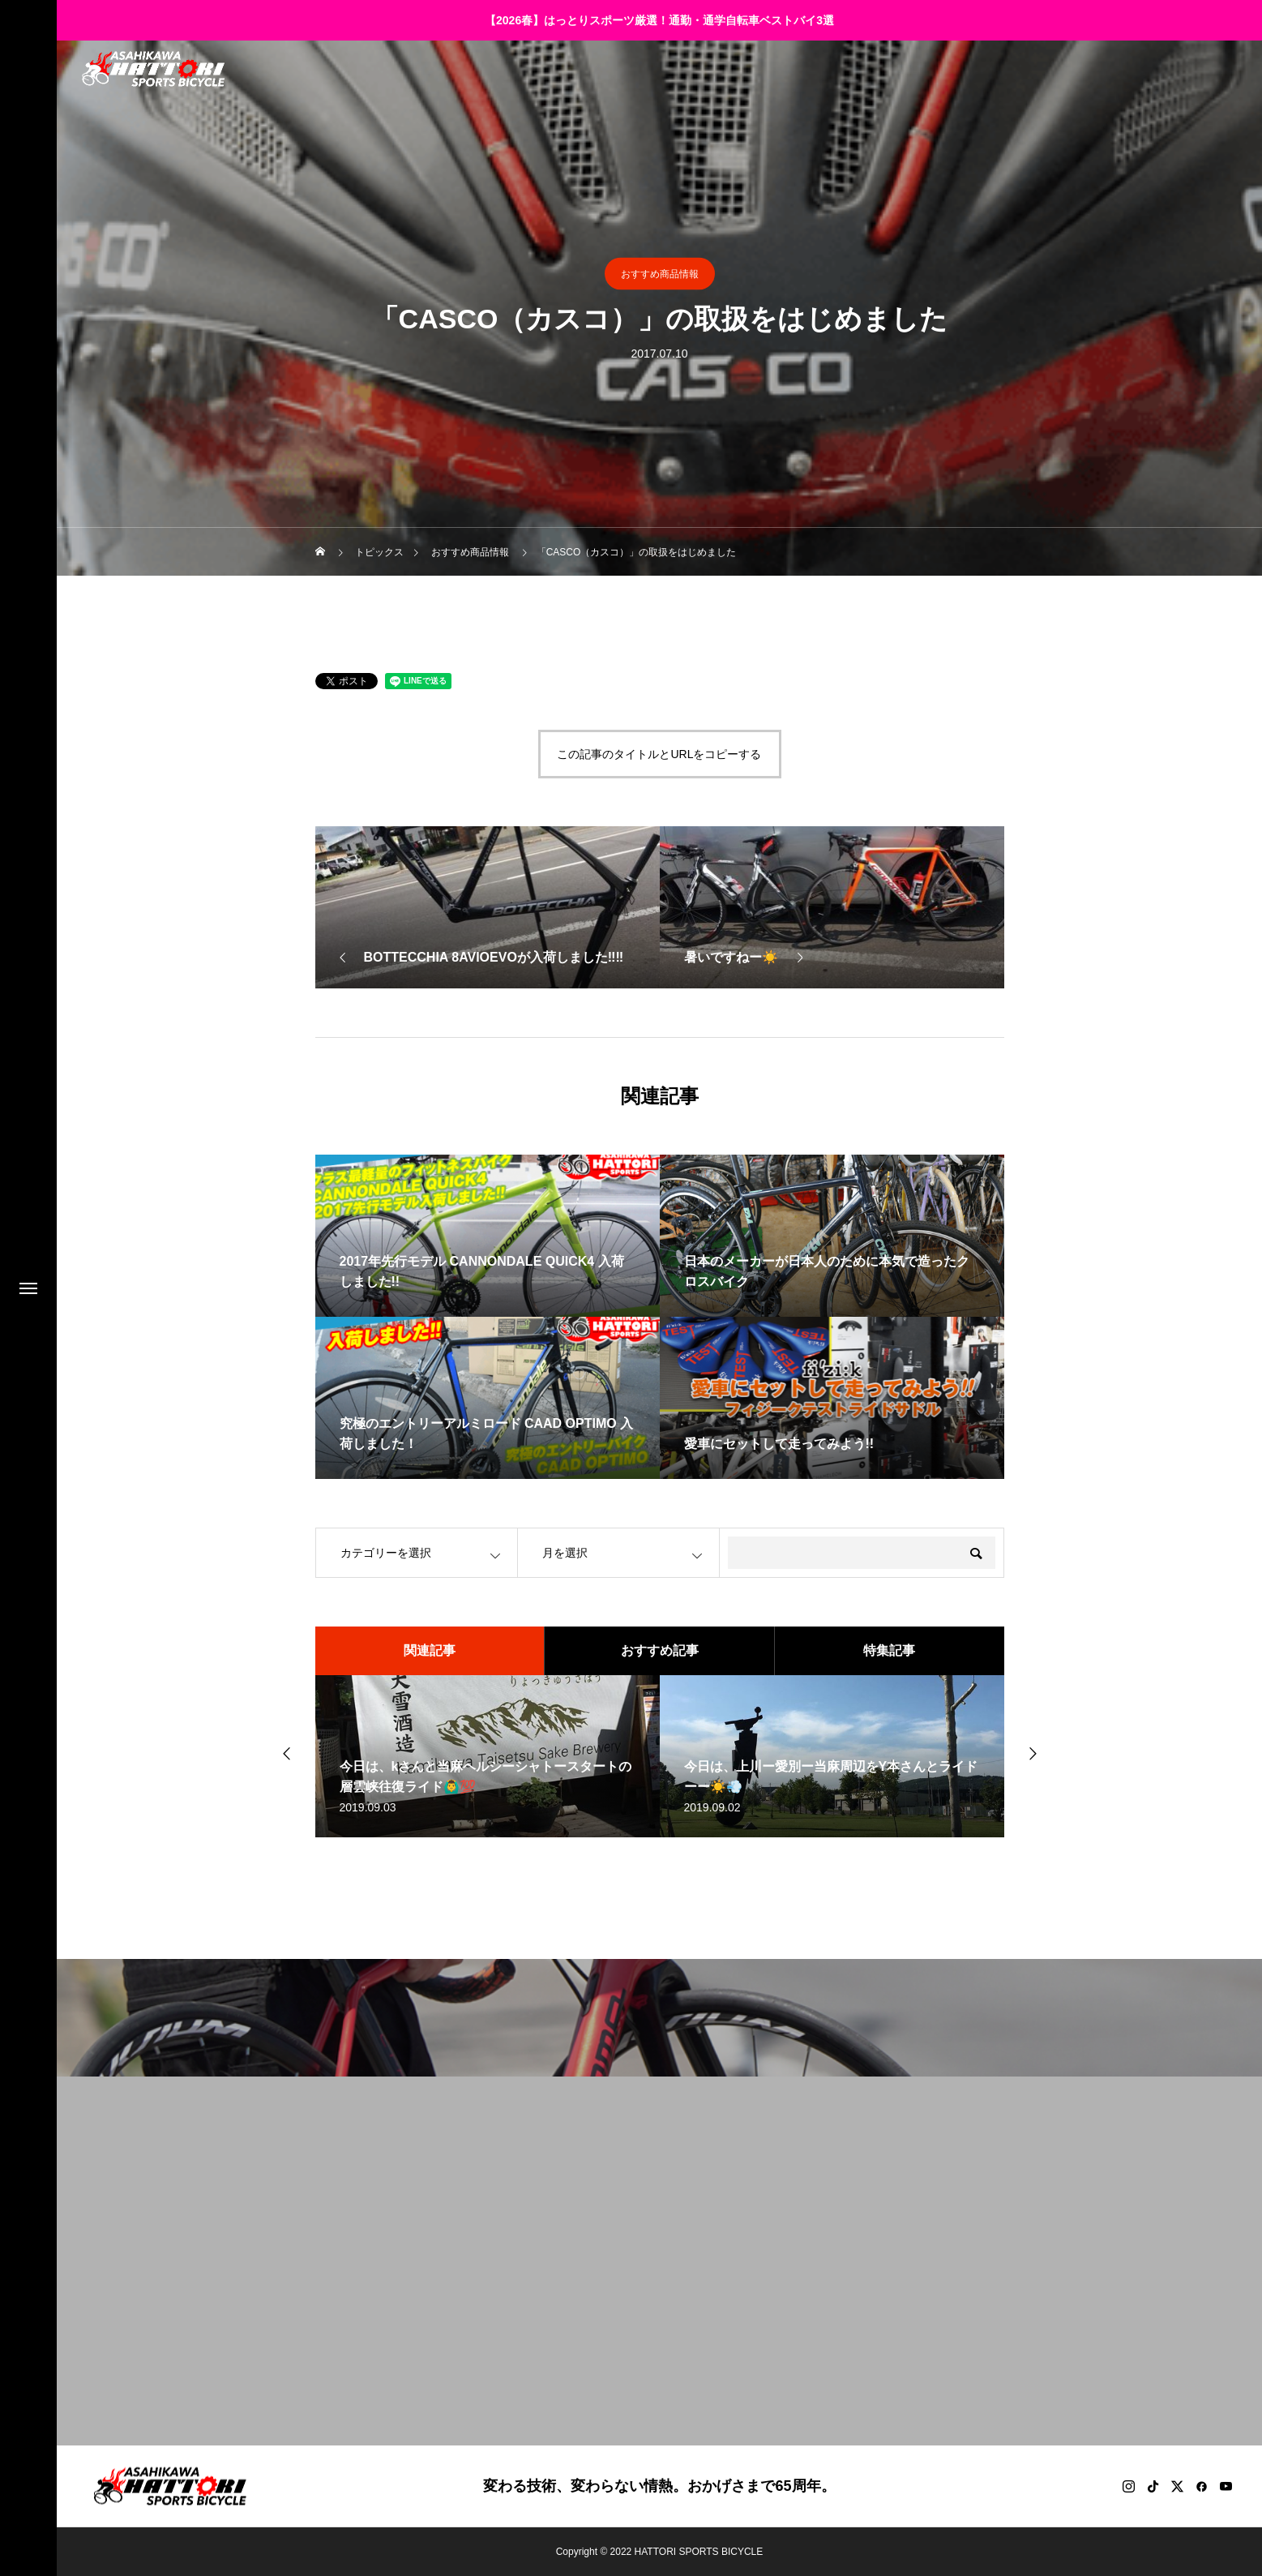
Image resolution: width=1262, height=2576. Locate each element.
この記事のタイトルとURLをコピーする (659, 754)
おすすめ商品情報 (660, 274)
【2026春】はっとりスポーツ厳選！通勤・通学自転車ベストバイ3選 (659, 20)
